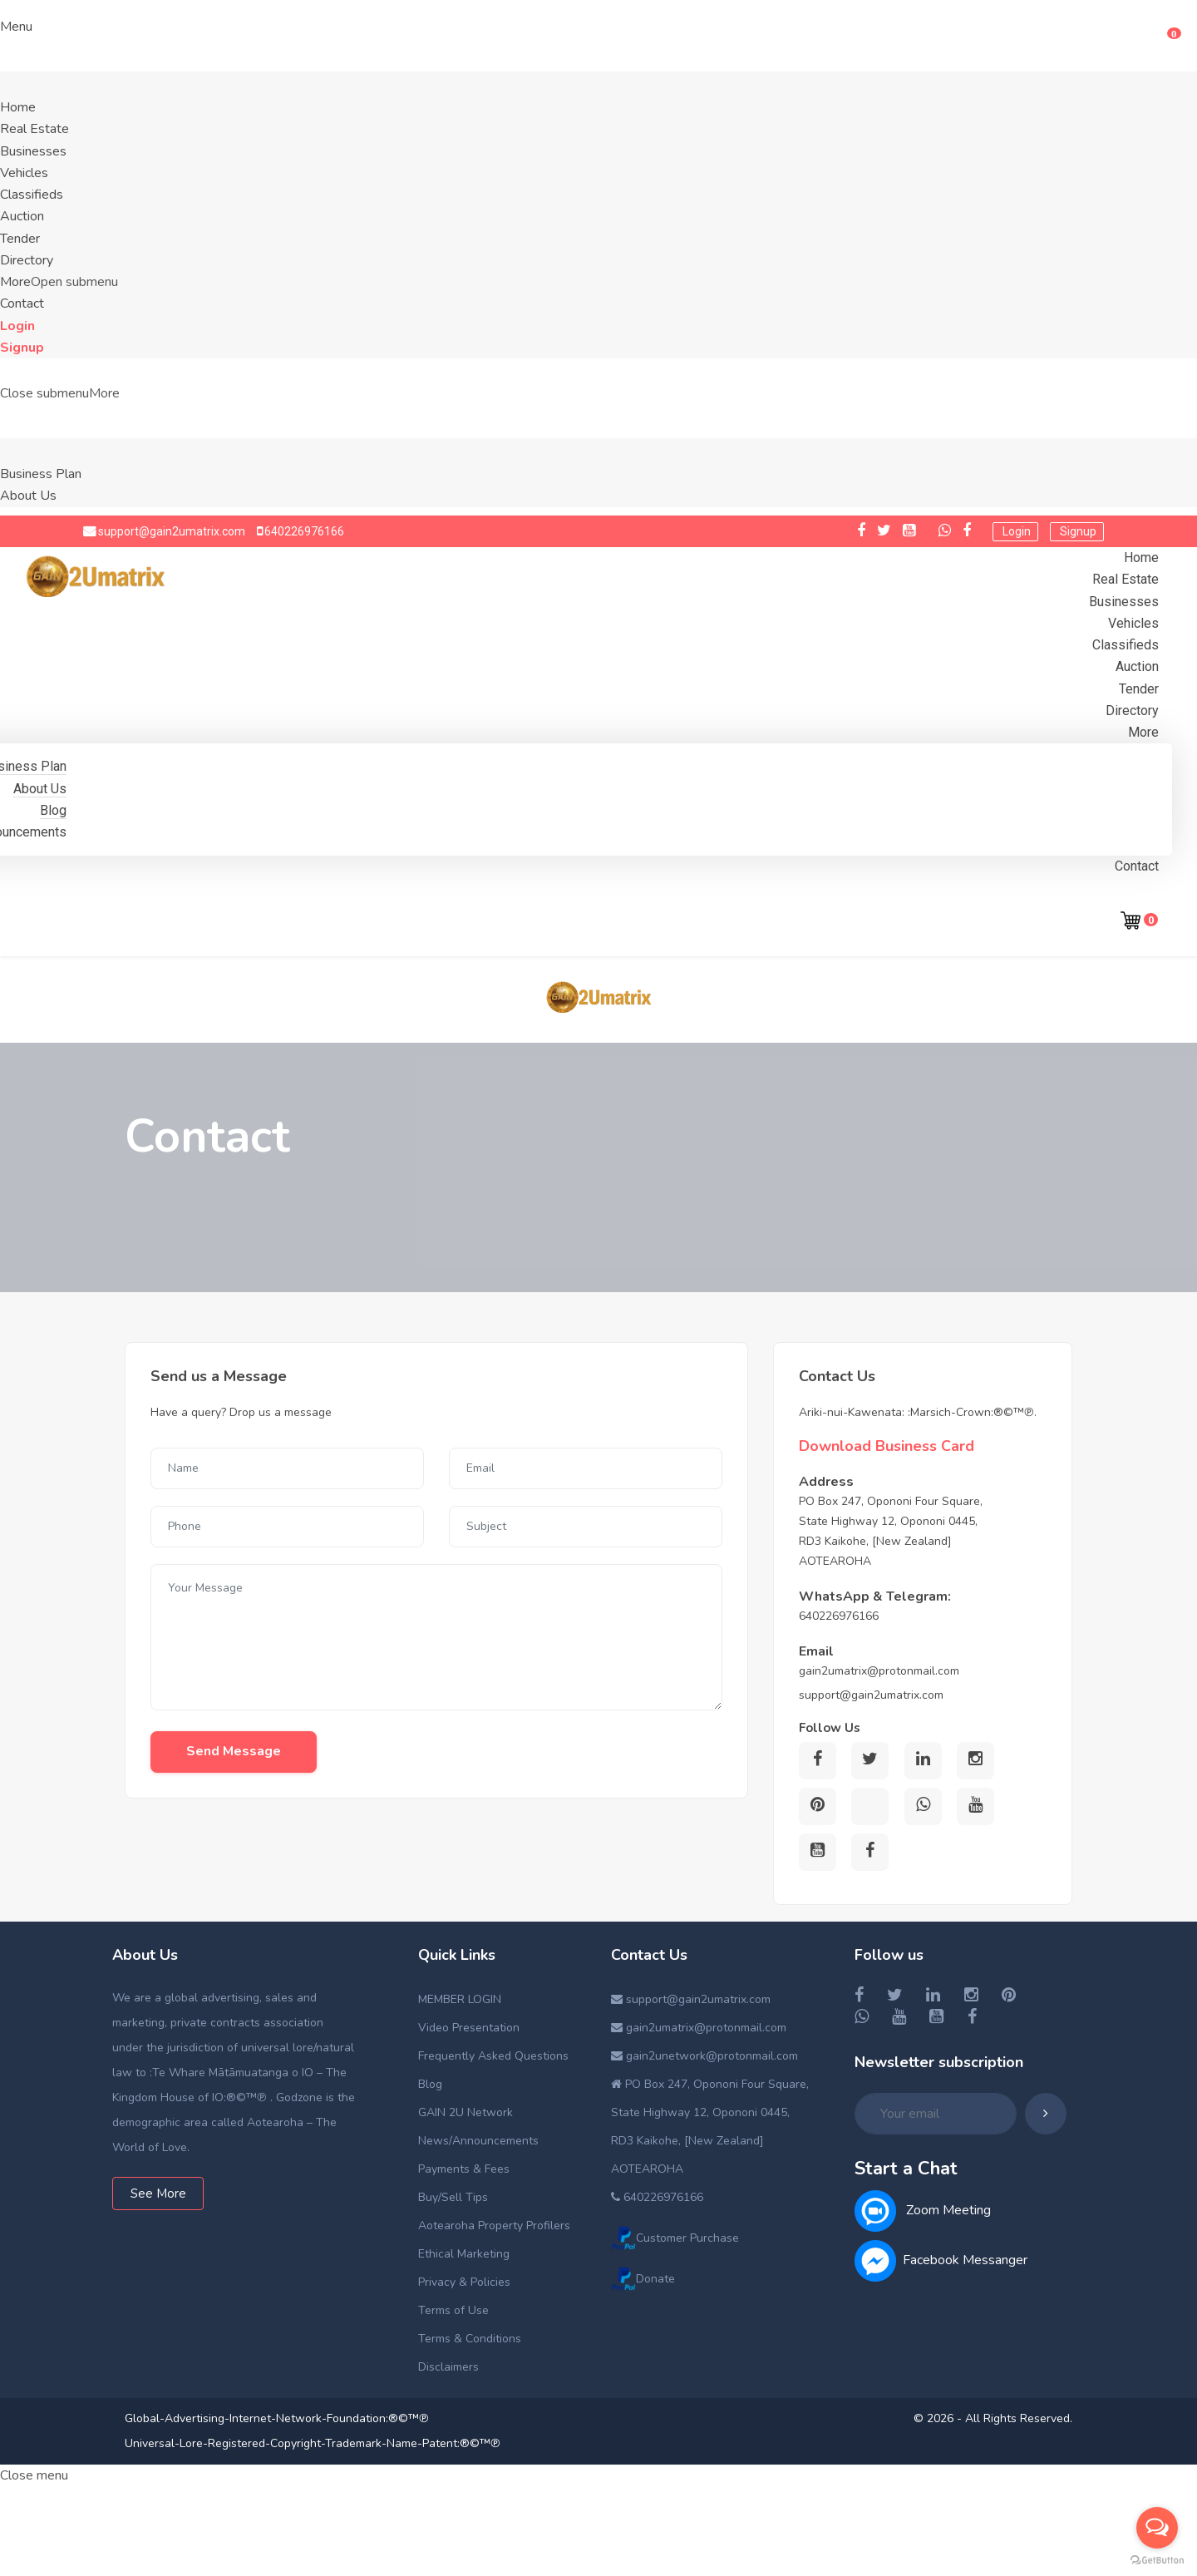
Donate (643, 2279)
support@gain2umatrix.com (170, 531)
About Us (28, 495)
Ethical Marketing (464, 2254)
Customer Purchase (675, 2238)
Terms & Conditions (469, 2339)
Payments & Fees (464, 2169)
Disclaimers (448, 2367)
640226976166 (303, 531)
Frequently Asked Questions (493, 2056)
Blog (53, 810)
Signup (22, 347)
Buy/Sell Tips (453, 2197)
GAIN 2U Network (465, 2112)
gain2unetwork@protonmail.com (704, 2056)
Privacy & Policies (464, 2282)
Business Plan (40, 474)
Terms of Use (453, 2310)
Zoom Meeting (923, 2210)
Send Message (233, 1751)
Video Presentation (469, 2028)
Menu (16, 26)
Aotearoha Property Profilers (494, 2225)
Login (17, 326)
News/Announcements (478, 2141)
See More (158, 2193)
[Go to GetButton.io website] (1157, 2559)
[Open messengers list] (1157, 2528)
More (104, 393)
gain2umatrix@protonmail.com (698, 2028)
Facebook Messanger (941, 2260)
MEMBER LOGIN (459, 1999)
